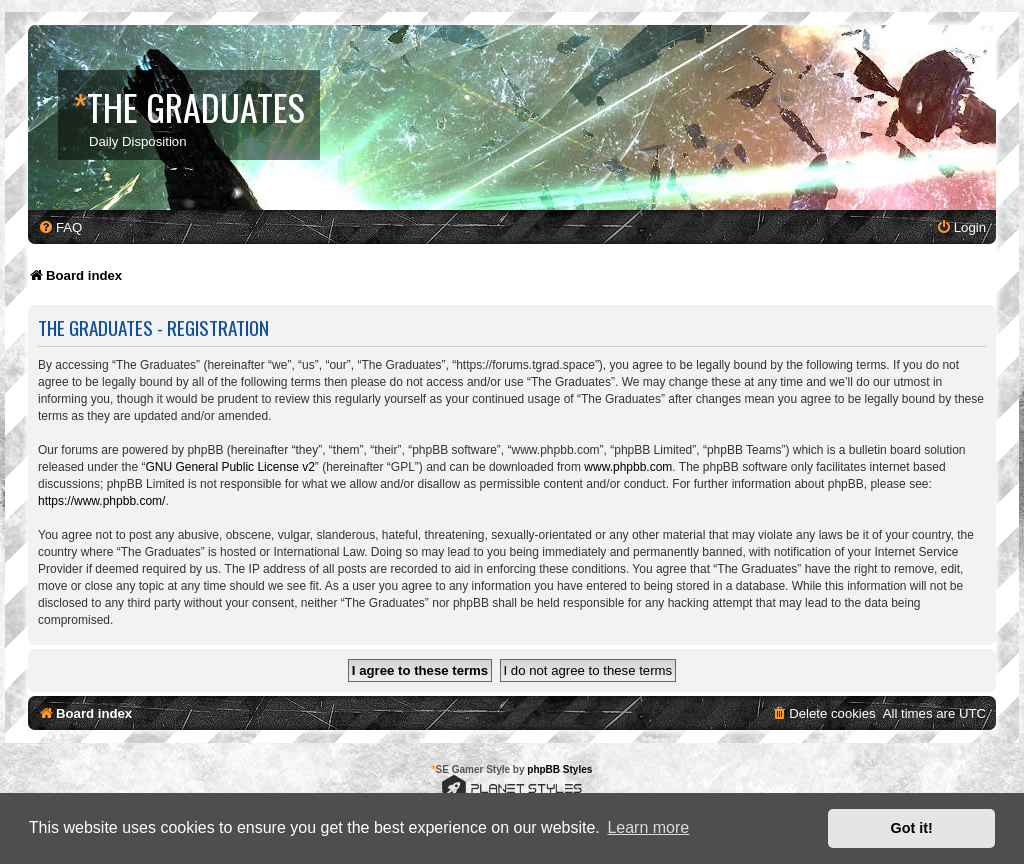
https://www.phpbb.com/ (101, 501)
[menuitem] (60, 227)
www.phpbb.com (628, 467)
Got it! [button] (912, 828)
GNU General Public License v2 (229, 467)
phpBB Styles (559, 769)
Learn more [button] (648, 827)
